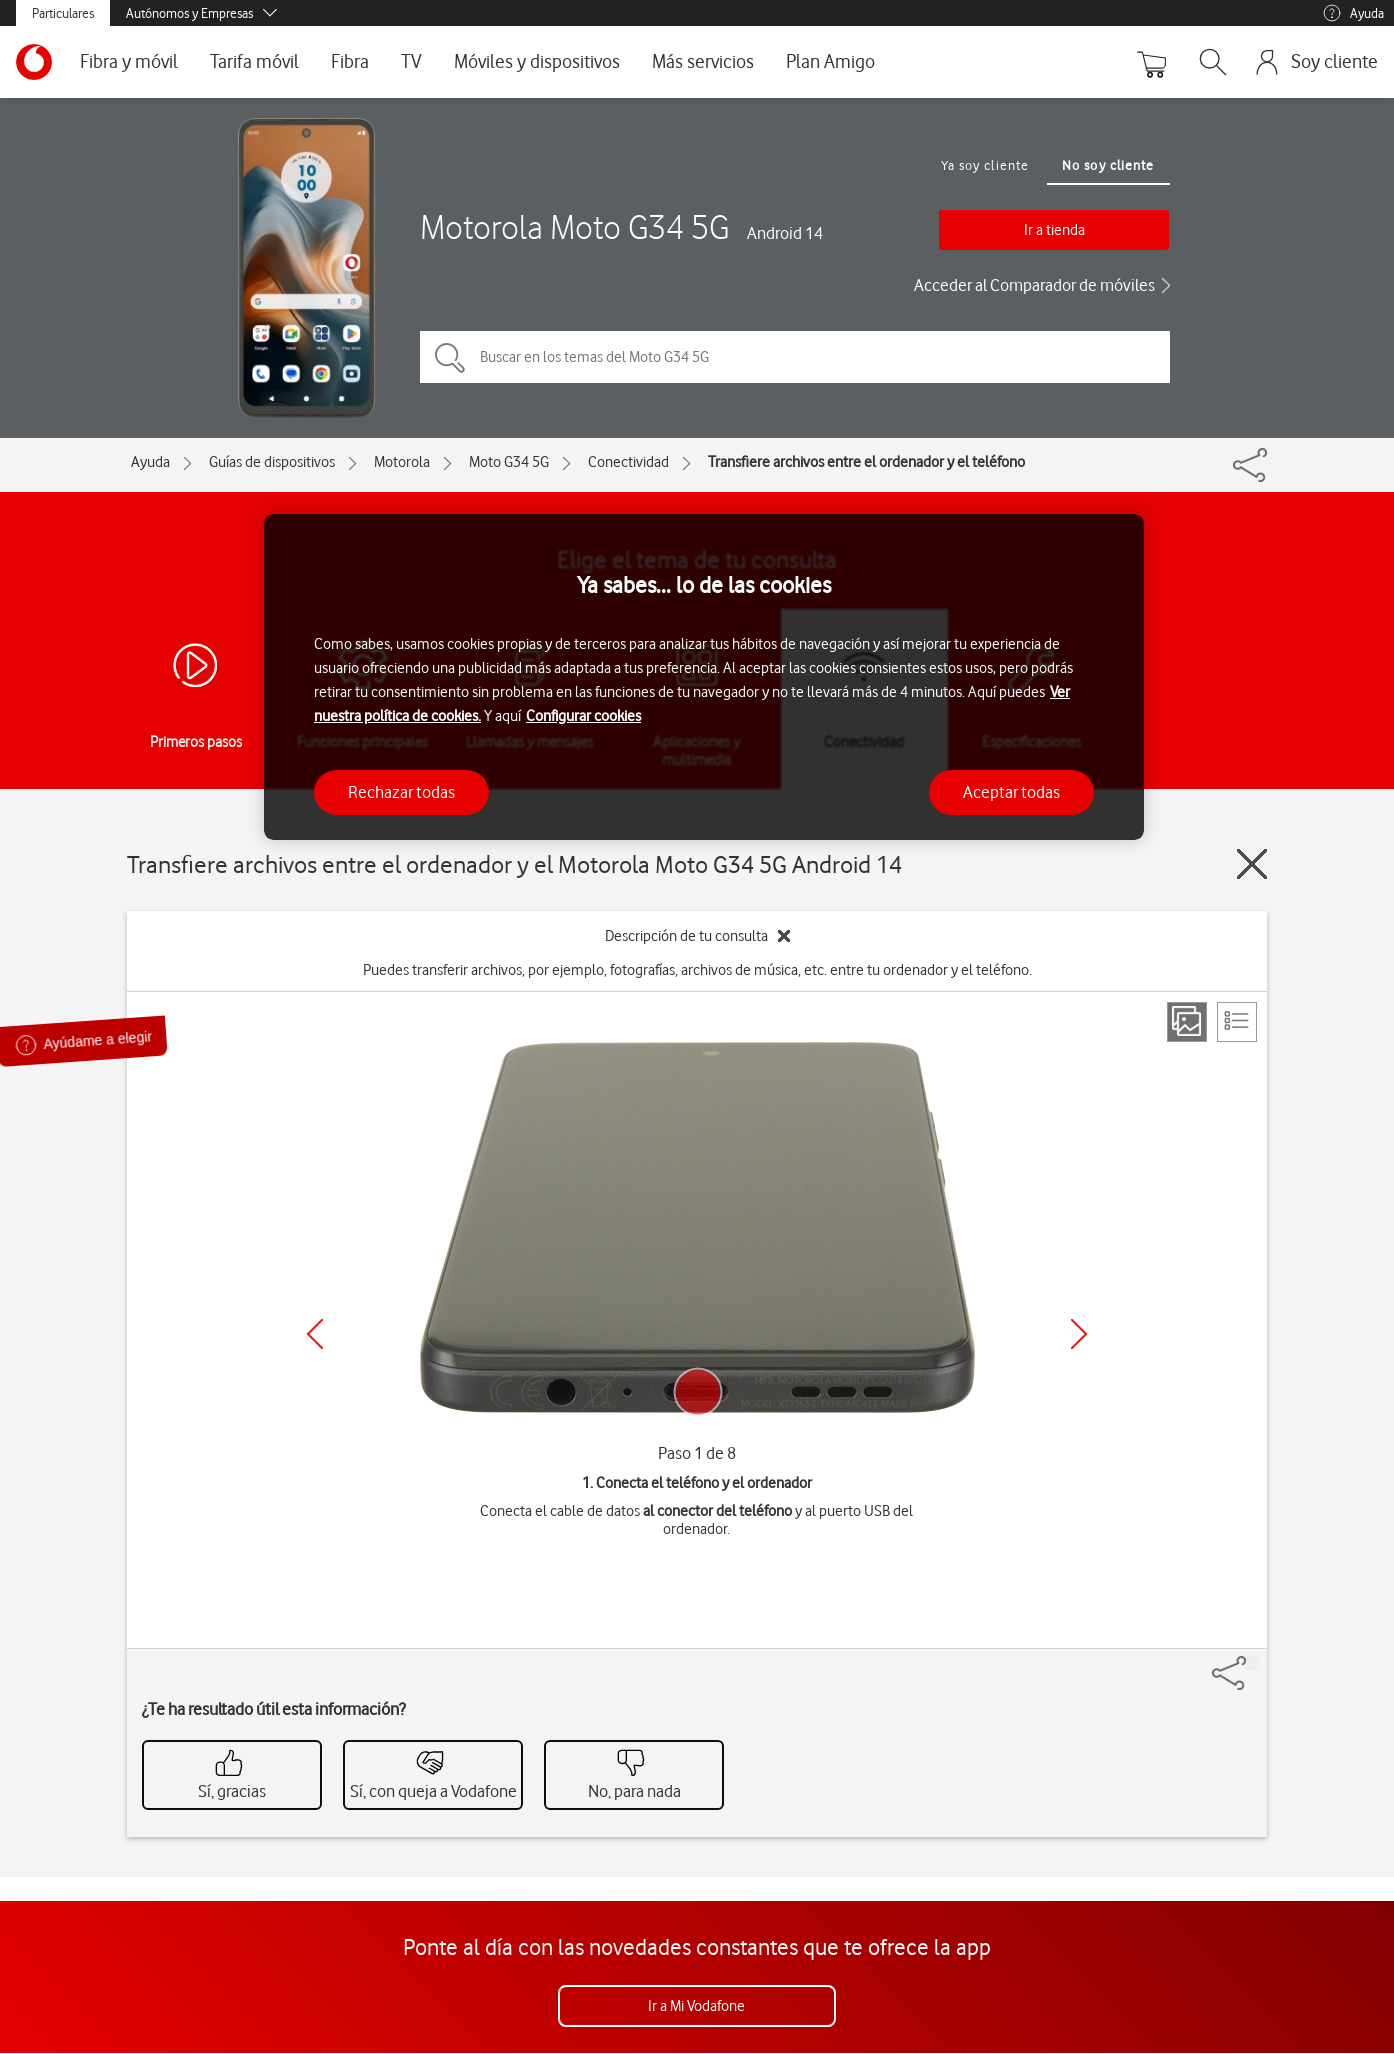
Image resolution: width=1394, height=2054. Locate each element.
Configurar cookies (583, 716)
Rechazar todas (401, 792)
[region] (704, 677)
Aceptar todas (1011, 792)
